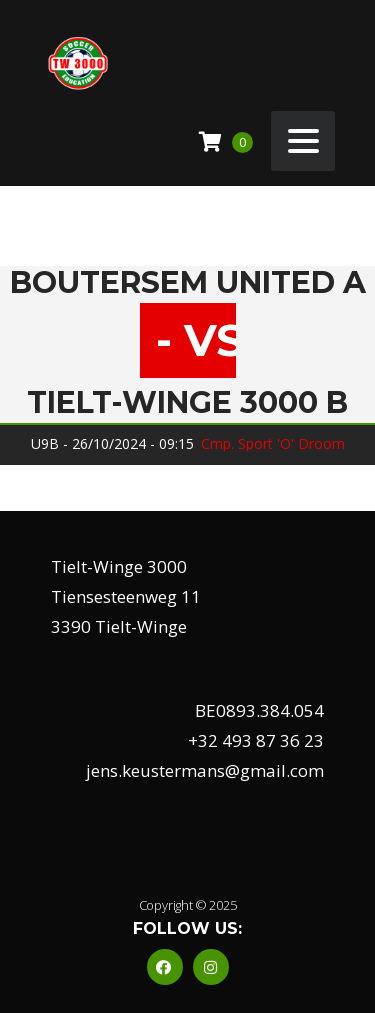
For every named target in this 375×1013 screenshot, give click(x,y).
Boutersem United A (188, 283)
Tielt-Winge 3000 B (187, 403)
